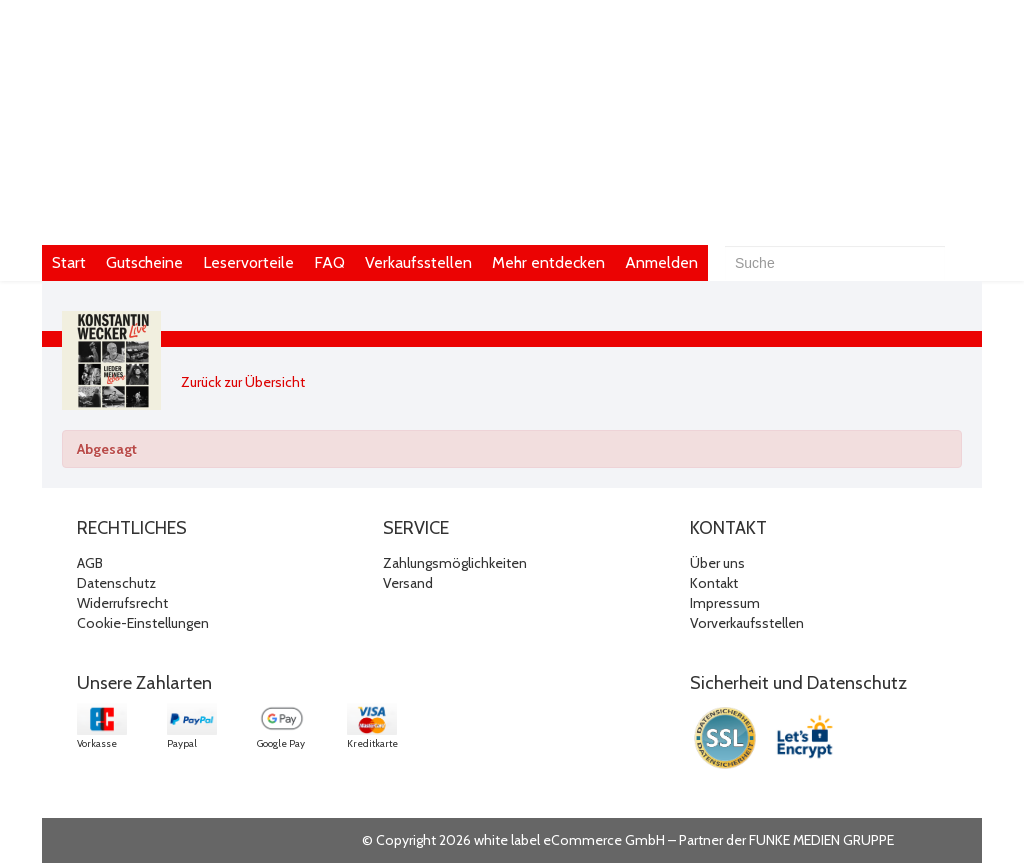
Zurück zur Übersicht (243, 382)
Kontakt (714, 583)
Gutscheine (144, 262)
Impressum (725, 603)
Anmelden (661, 262)
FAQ (329, 262)
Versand (408, 583)
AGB (90, 563)
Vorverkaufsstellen (747, 623)
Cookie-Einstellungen (143, 623)
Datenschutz (116, 583)
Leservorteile (248, 262)
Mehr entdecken (548, 262)
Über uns (717, 563)
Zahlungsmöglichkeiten (455, 563)
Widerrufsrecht (122, 603)
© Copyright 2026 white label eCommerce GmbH (513, 840)
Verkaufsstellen (418, 262)
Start (69, 262)
